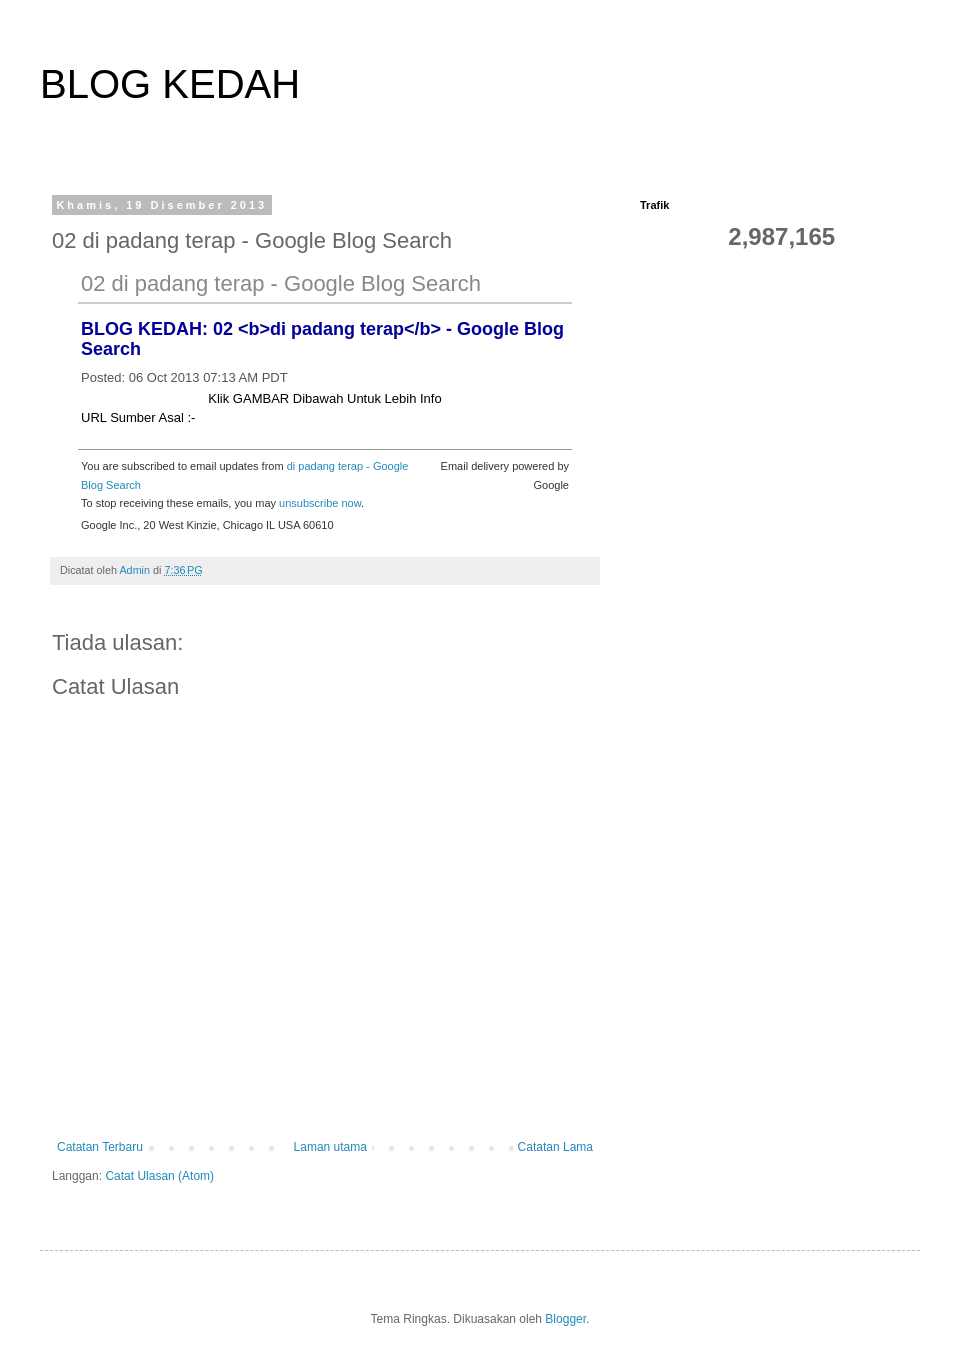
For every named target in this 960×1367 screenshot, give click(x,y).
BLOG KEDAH (170, 84)
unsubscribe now (320, 503)
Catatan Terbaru (100, 1147)
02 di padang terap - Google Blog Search (281, 283)
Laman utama (330, 1147)
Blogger (565, 1319)
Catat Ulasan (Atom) (159, 1176)
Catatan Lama (555, 1147)
